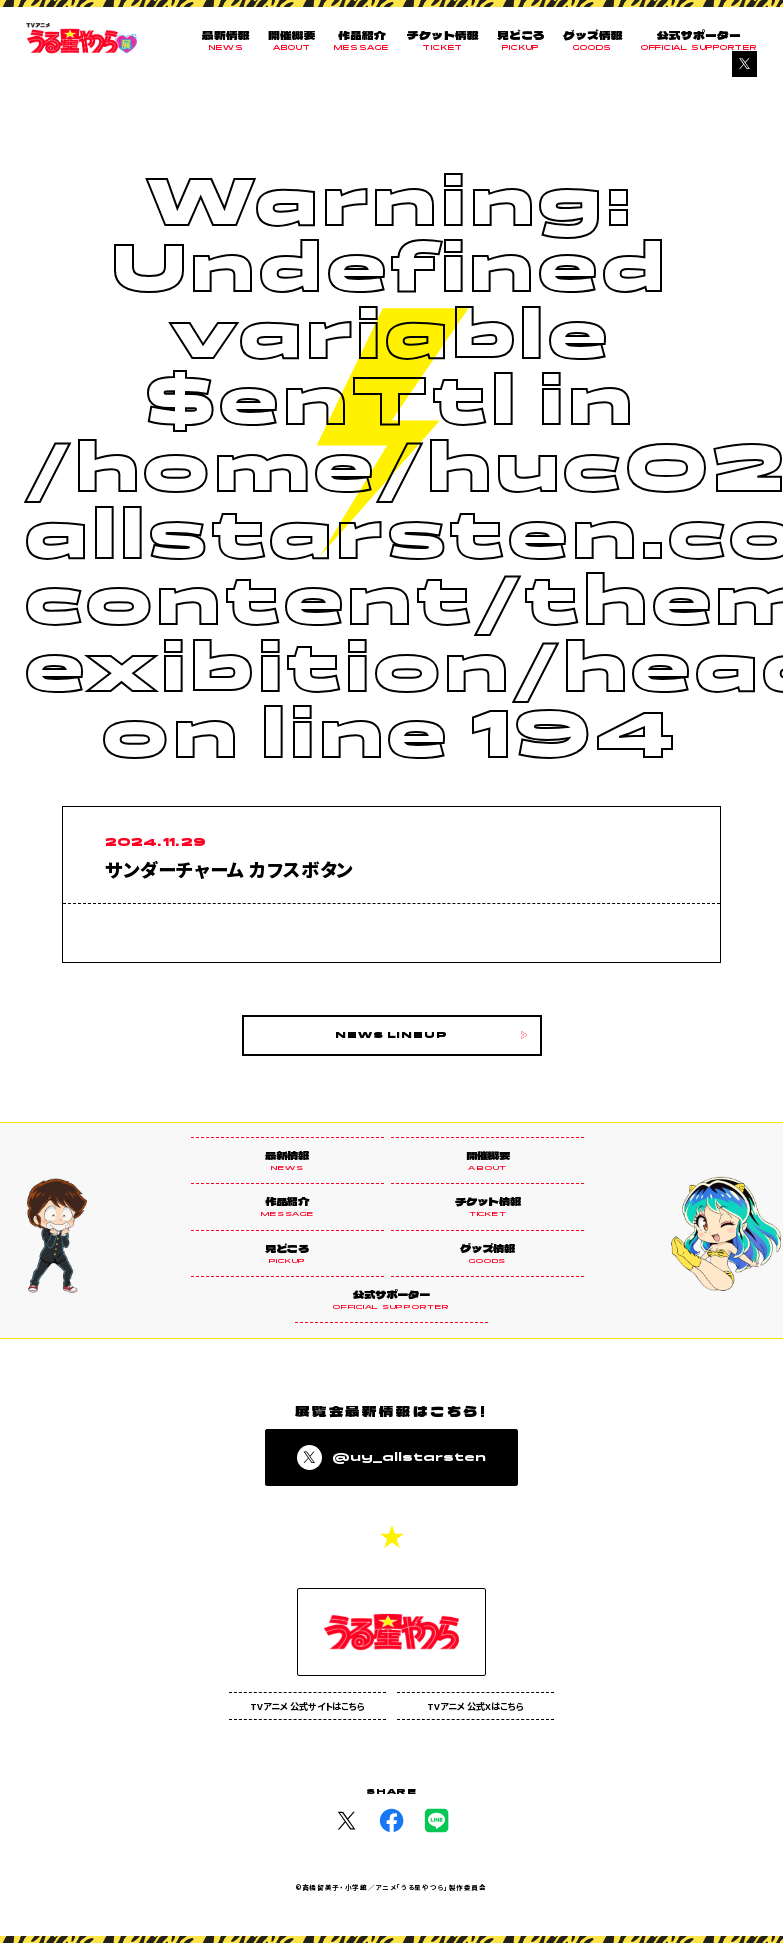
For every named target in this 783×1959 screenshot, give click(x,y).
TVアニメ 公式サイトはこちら (307, 1721)
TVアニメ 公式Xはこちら (476, 1721)
